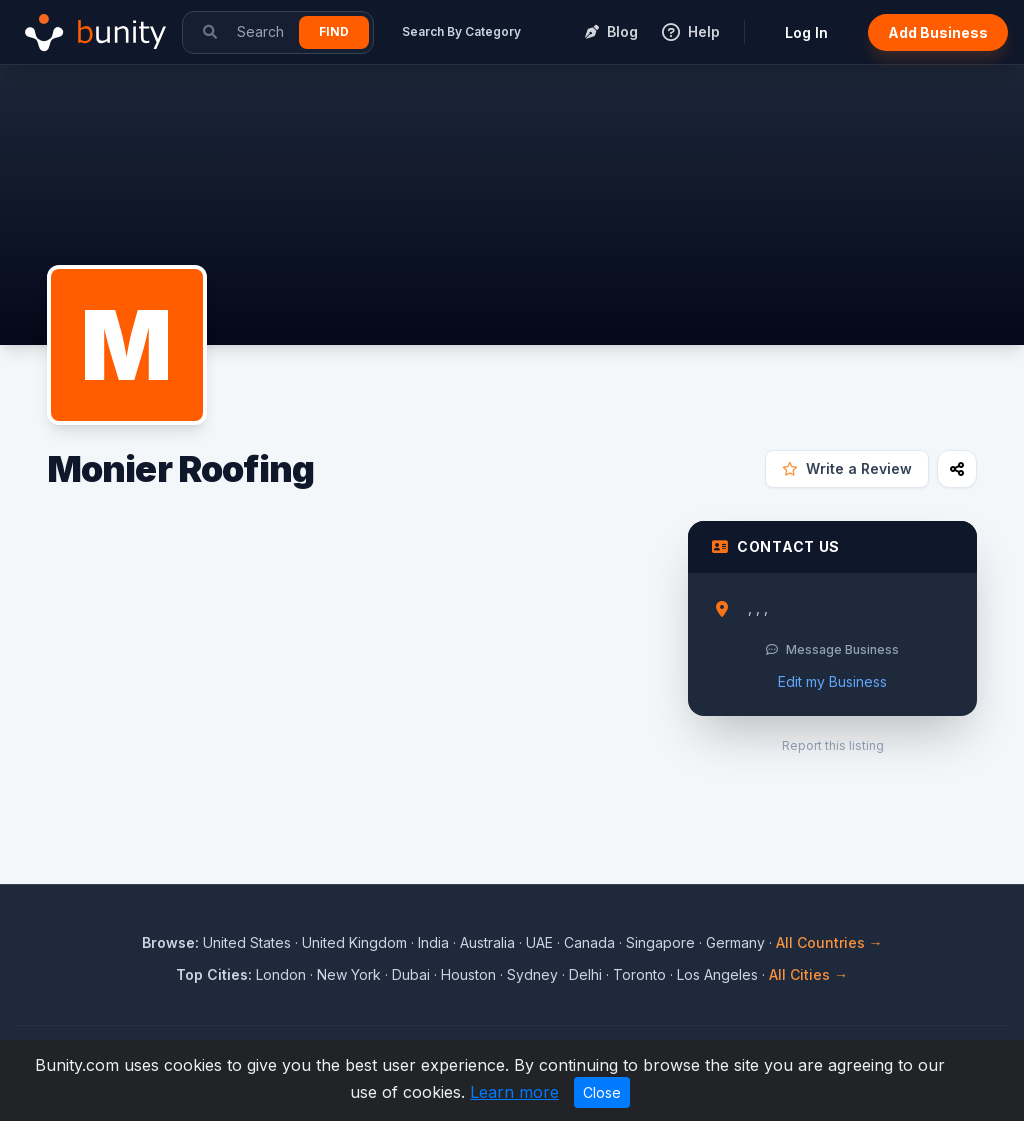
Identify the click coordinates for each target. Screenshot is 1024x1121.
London (281, 974)
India (433, 942)
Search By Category (461, 31)
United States (247, 942)
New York (349, 974)
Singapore (660, 942)
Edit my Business (832, 681)
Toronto (639, 974)
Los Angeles (717, 974)
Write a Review (847, 468)
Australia (487, 942)
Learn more (514, 1092)
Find (334, 31)
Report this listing (833, 745)
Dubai (411, 974)
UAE (539, 942)
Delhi (585, 974)
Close (602, 1092)
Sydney (532, 974)
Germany (735, 942)
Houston (468, 974)
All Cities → (808, 974)
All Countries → (829, 942)
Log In (806, 32)
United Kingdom (354, 942)
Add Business (938, 32)
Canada (589, 942)
